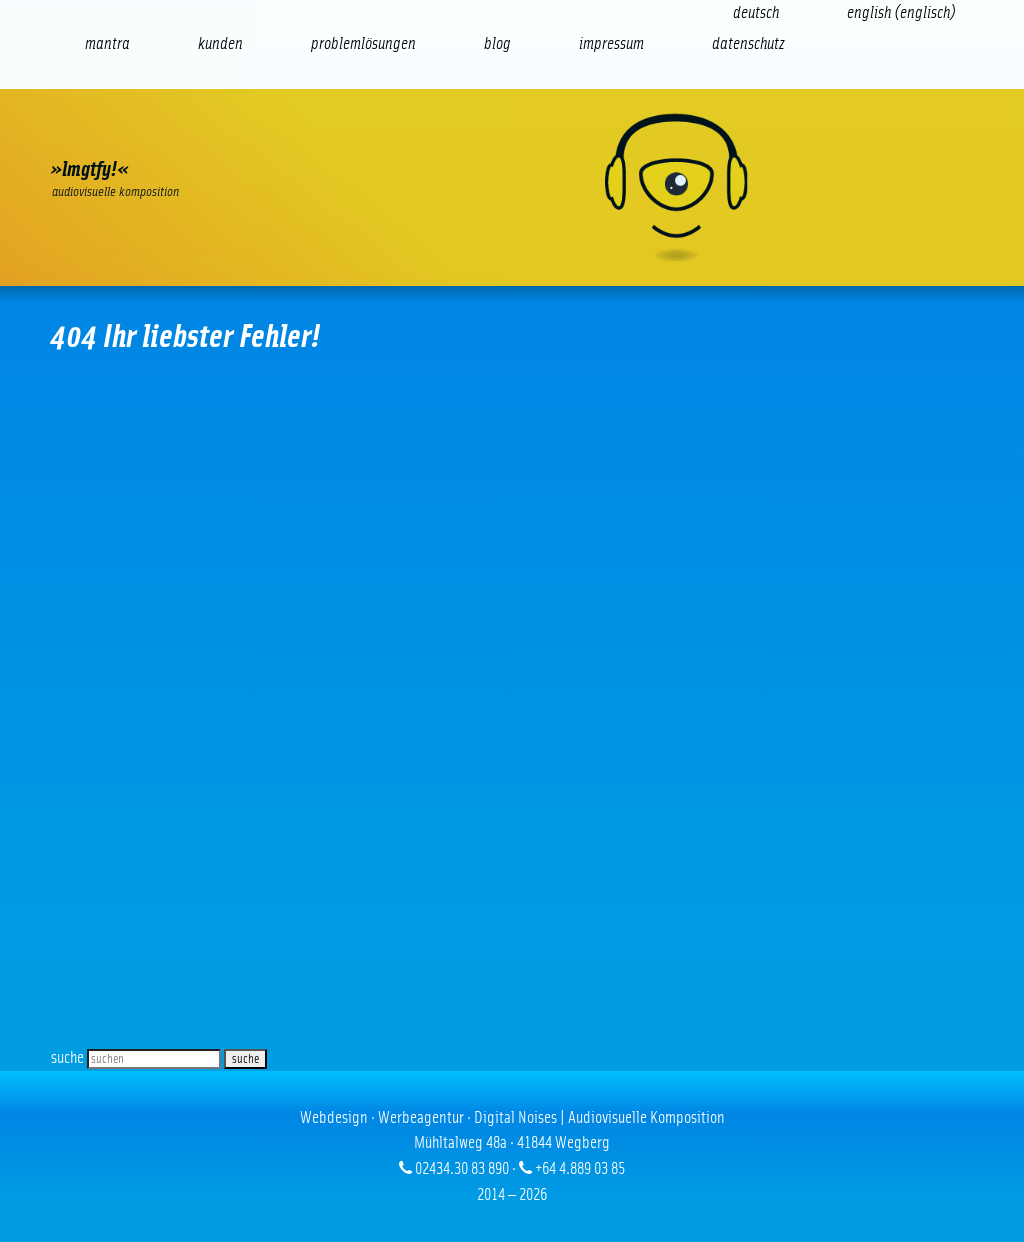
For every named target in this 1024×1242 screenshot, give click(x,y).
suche (67, 1057)
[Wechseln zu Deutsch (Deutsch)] (756, 12)
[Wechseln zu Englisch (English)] (901, 12)
